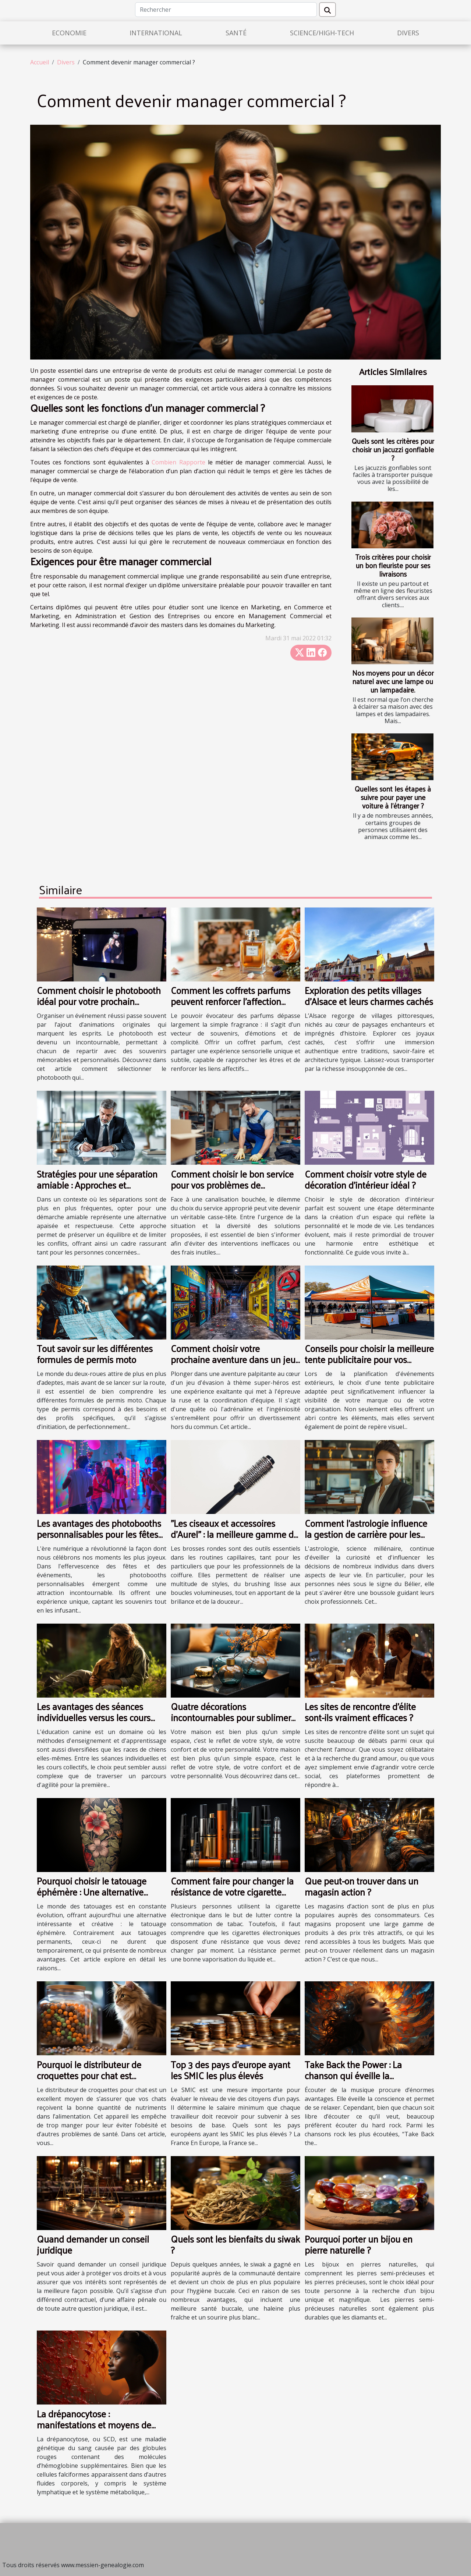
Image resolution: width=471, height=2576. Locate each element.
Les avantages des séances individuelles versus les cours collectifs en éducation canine (95, 1717)
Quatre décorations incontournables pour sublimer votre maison (231, 1717)
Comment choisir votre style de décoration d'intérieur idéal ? (365, 1179)
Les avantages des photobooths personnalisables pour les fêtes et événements (99, 1534)
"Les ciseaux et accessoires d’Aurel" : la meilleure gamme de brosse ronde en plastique (234, 1534)
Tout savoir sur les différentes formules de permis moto (95, 1353)
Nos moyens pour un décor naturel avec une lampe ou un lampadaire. (393, 681)
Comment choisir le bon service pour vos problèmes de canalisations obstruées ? (232, 1184)
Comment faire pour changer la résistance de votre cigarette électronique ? (232, 1891)
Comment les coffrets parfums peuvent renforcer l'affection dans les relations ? (230, 1001)
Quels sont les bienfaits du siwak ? (235, 2244)
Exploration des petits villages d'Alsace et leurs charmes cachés (369, 995)
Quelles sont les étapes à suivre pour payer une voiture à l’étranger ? (393, 797)
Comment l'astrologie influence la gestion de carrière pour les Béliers (366, 1534)
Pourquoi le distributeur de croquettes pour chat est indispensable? (89, 2075)
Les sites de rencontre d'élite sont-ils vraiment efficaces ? (360, 1712)
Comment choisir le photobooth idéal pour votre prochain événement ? (99, 1001)
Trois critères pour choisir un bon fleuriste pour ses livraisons (393, 565)
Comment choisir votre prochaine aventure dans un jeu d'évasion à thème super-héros (233, 1359)
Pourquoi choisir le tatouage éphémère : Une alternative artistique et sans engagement (97, 1891)
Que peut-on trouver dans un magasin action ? (361, 1886)
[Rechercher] (226, 9)
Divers (408, 32)
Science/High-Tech (322, 32)
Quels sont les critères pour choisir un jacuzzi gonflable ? (393, 449)
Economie (69, 32)
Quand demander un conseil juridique (93, 2244)
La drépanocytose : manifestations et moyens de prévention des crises (94, 2424)
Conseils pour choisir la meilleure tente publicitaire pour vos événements (369, 1359)
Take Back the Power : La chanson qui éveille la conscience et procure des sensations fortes (355, 2081)
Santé (236, 32)
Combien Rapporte (178, 462)
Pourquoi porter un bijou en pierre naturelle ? (358, 2244)
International (156, 32)
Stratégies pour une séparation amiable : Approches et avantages (97, 1184)
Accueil (39, 62)
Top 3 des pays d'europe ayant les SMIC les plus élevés (230, 2070)
